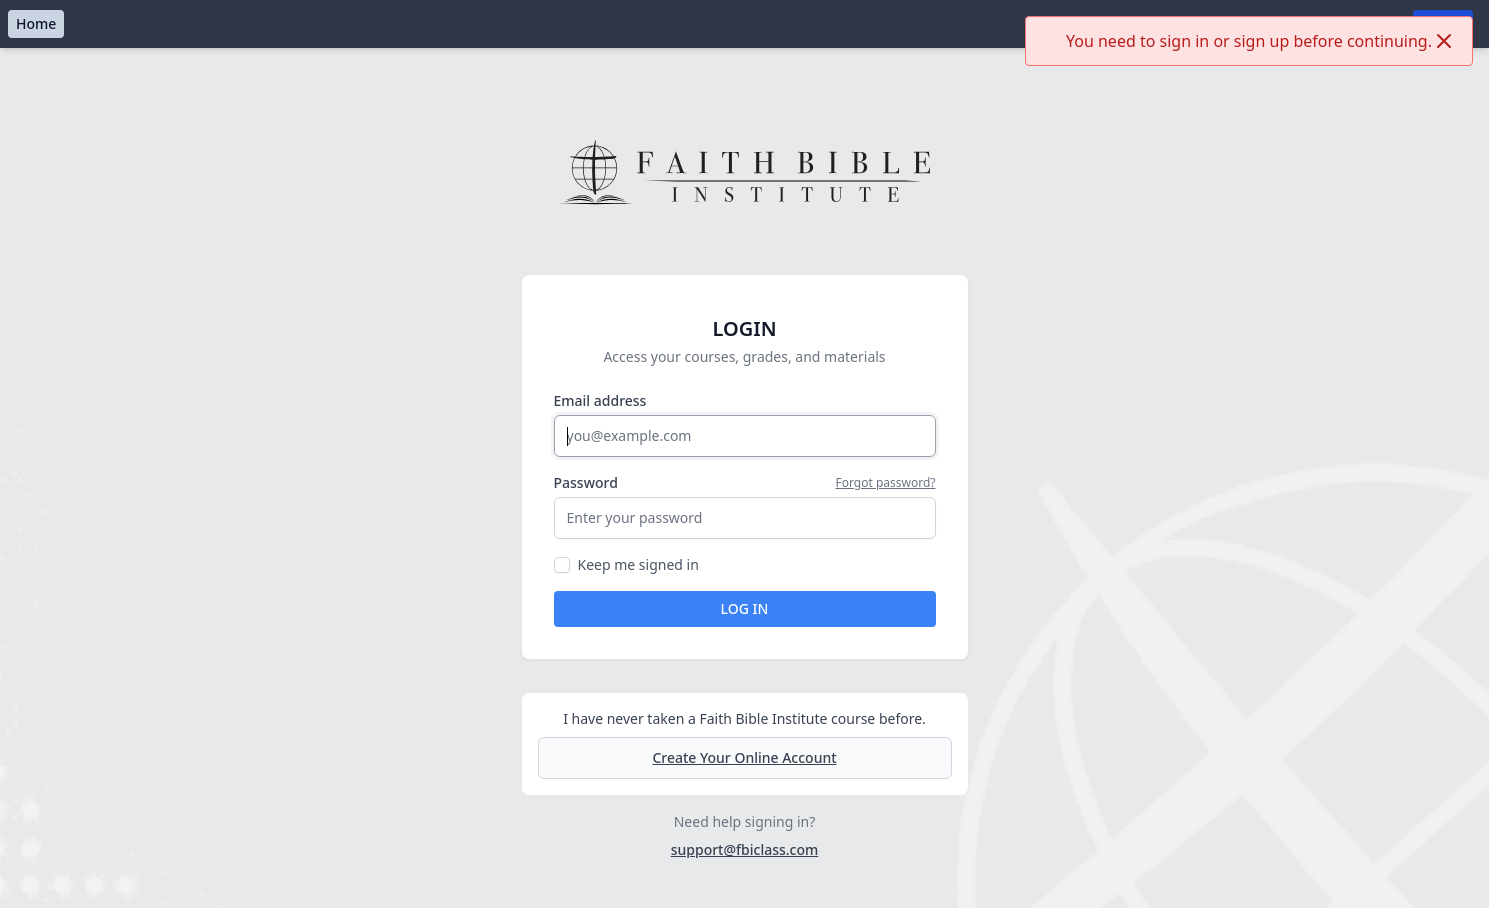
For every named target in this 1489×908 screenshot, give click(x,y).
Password (586, 482)
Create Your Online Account (744, 757)
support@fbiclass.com (745, 849)
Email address (600, 400)
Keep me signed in (638, 564)
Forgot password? (885, 483)
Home (36, 23)
